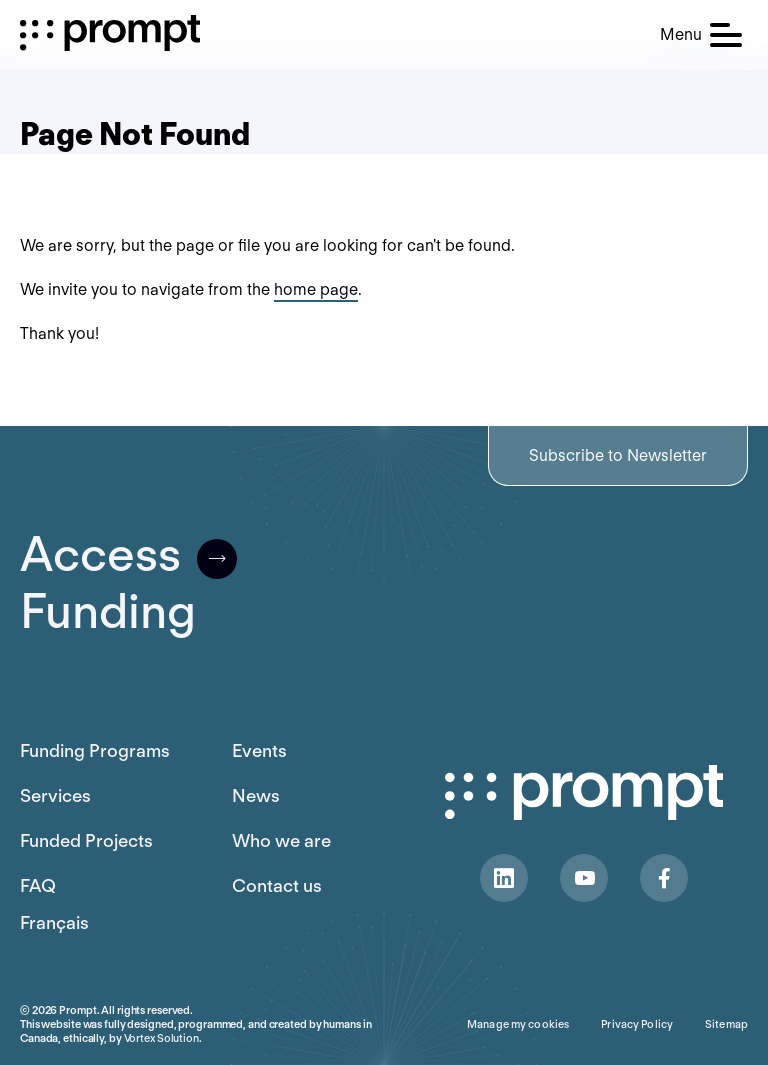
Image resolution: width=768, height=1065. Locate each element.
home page (316, 289)
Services (55, 795)
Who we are (281, 840)
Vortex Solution (161, 1038)
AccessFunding (128, 583)
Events (259, 750)
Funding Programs (95, 750)
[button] (701, 35)
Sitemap (726, 1024)
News (256, 795)
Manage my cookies (518, 1024)
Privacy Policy (637, 1024)
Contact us (277, 885)
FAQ (38, 885)
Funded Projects (86, 840)
